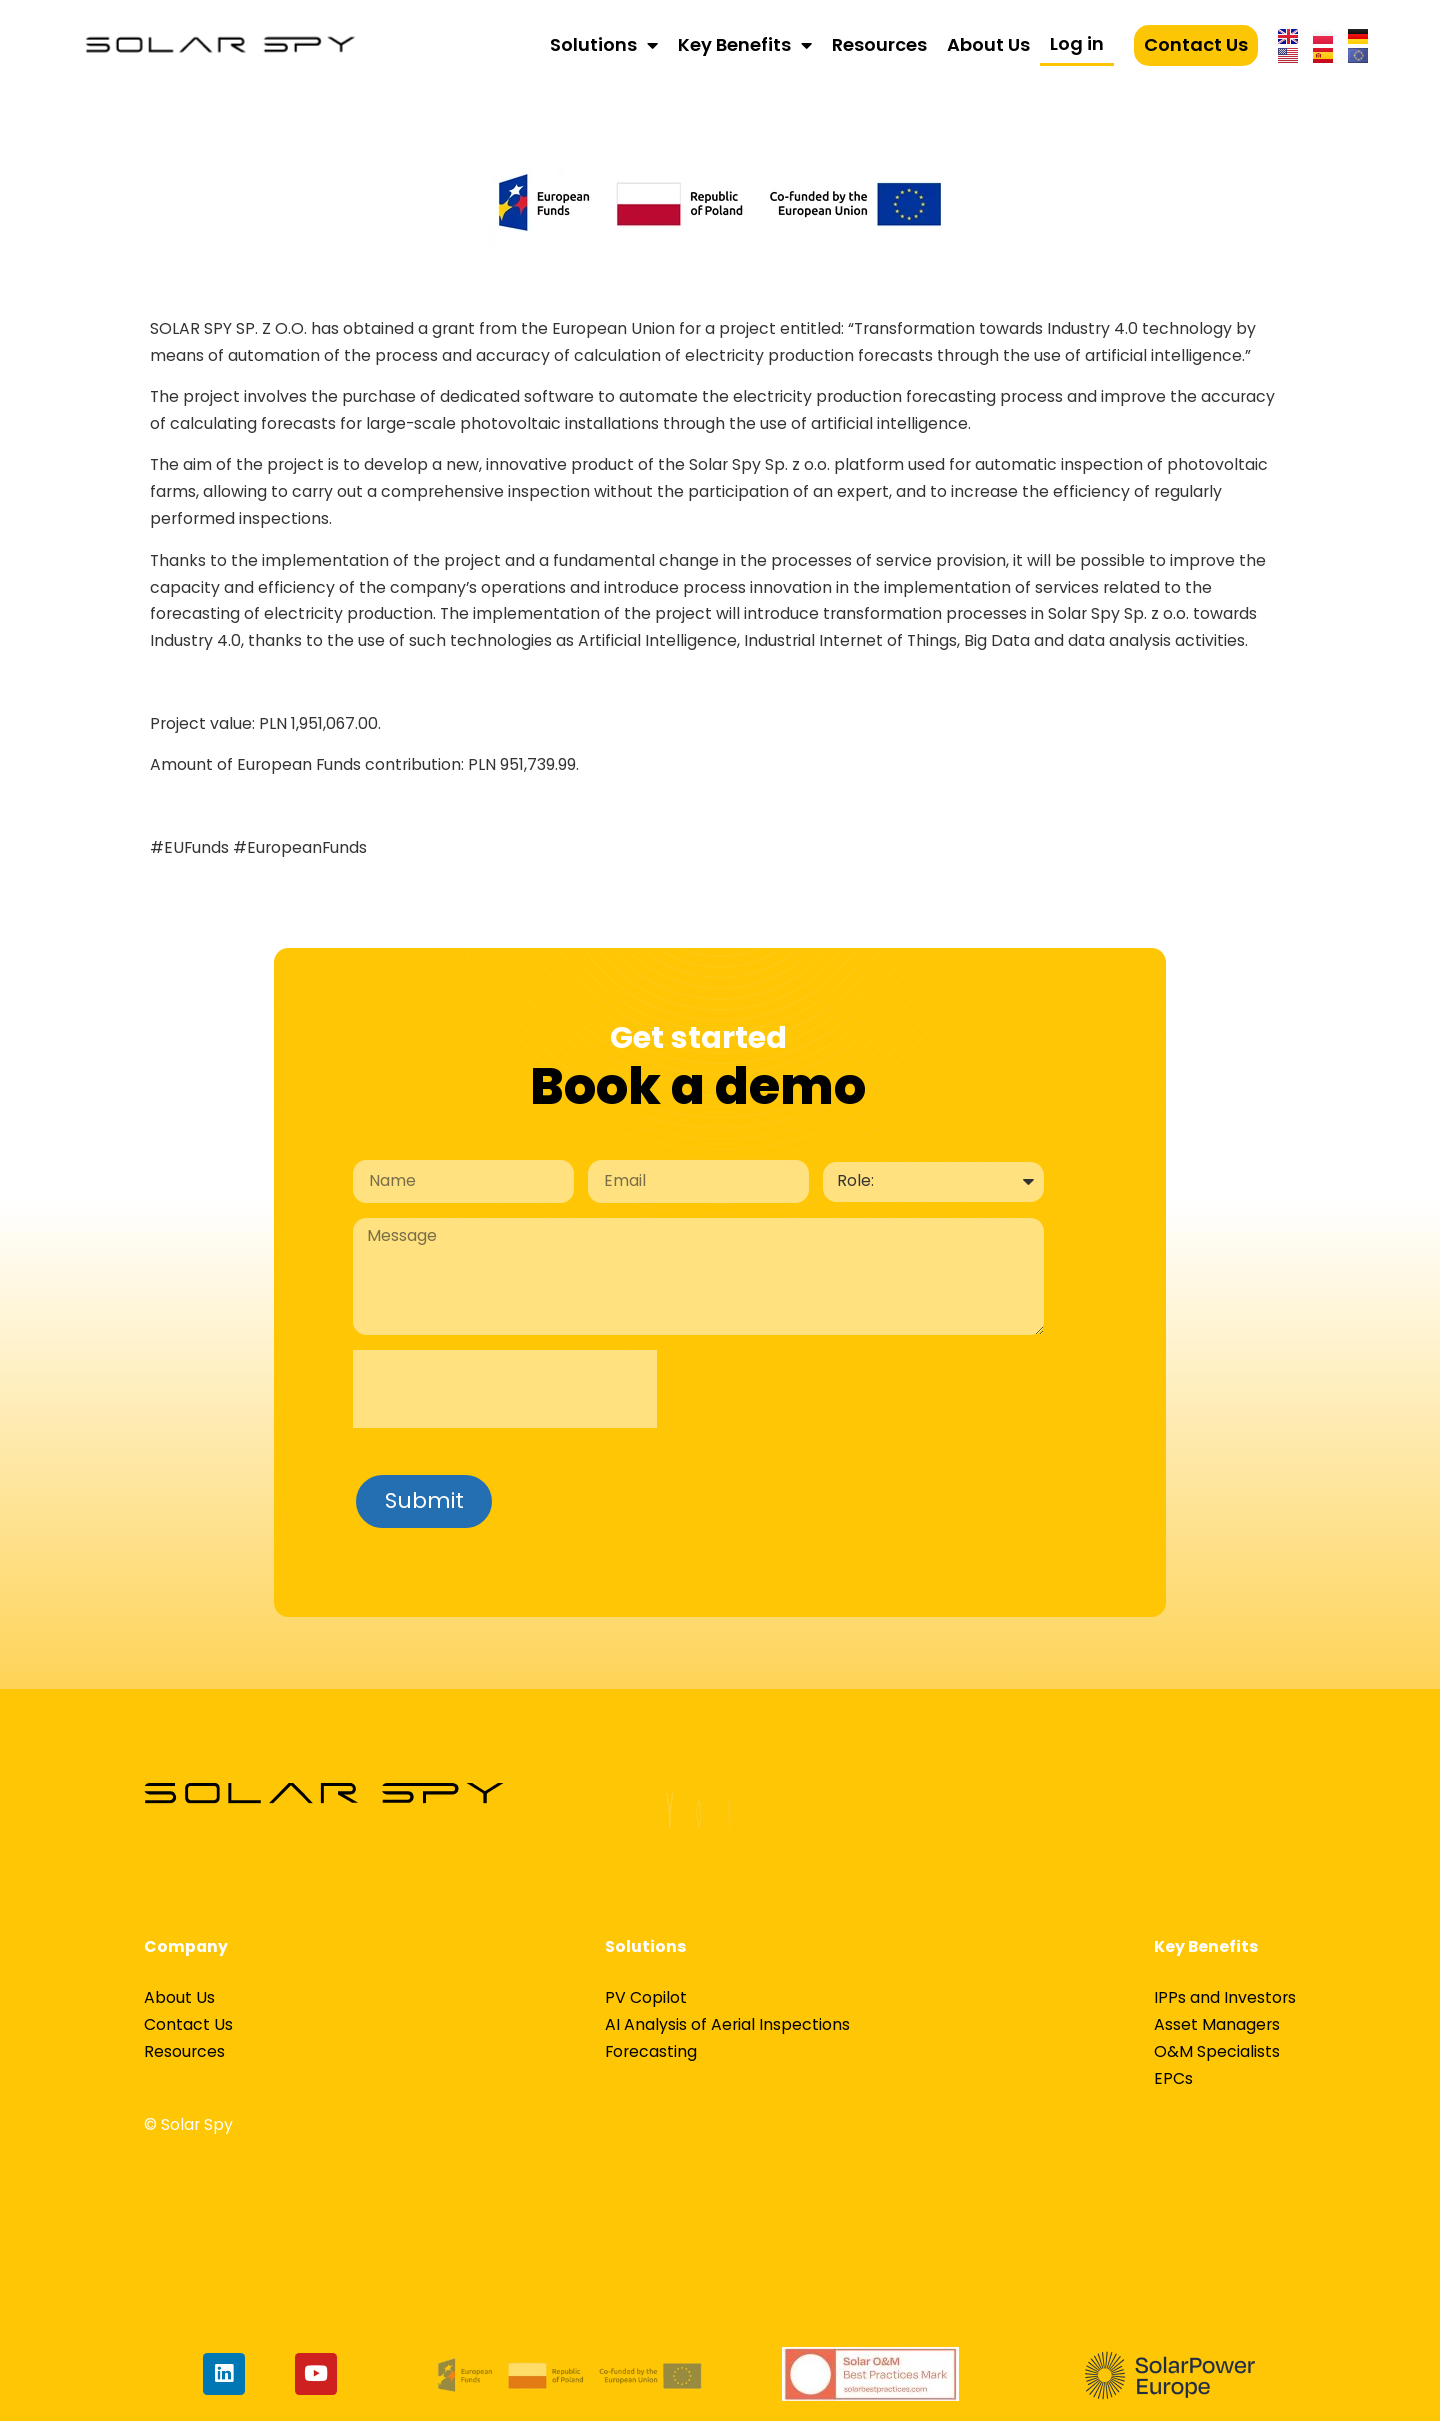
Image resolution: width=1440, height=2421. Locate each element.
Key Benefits (745, 45)
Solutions (604, 45)
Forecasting (651, 2051)
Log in (1077, 43)
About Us (988, 44)
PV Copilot (646, 1997)
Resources (879, 44)
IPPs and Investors (1225, 1997)
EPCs (1173, 2078)
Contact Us (1196, 44)
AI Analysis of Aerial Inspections (727, 2024)
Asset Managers (1217, 2024)
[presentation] (505, 1389)
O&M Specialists (1217, 2051)
